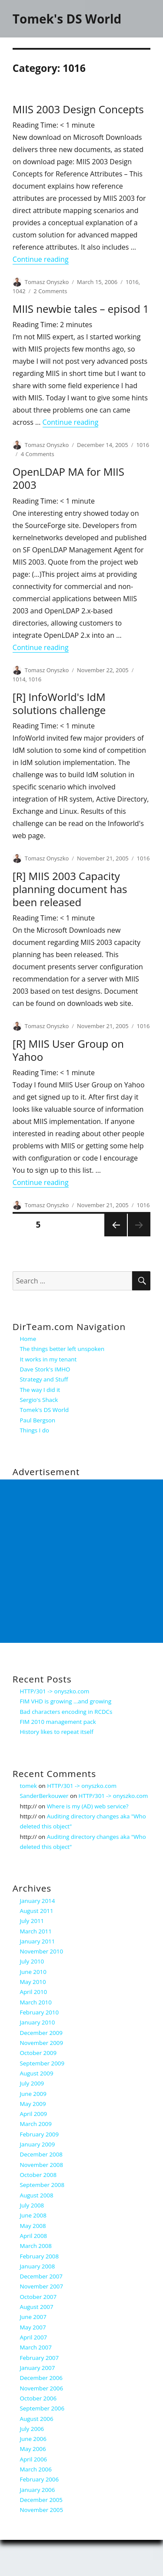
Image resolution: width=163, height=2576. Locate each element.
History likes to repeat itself (56, 1732)
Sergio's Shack (39, 1400)
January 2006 (37, 2490)
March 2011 (36, 1931)
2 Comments (50, 291)
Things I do (34, 1430)
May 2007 (33, 2327)
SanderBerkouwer (44, 1796)
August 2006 (36, 2419)
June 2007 (33, 2317)
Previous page (115, 1235)
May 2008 (33, 2226)
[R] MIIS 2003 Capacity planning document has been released (70, 889)
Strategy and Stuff (44, 1379)
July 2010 (32, 1961)
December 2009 (41, 2033)
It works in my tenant (48, 1359)
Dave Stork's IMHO (45, 1369)
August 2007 (36, 2307)
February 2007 (39, 2358)
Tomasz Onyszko (47, 282)
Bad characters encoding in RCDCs (66, 1712)
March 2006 (36, 2469)
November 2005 (41, 2510)
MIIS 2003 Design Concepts (78, 109)
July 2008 (32, 2205)
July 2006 (32, 2429)
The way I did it (40, 1390)
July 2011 (32, 1921)
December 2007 (41, 2276)
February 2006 (39, 2479)
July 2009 (32, 2083)
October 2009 (38, 2053)
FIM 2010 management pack (58, 1722)
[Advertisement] (81, 1561)
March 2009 (36, 2124)
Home (28, 1339)
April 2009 (33, 2114)
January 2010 (37, 2022)
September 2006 (42, 2408)
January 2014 (37, 1901)
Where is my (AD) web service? (88, 1806)
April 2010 (33, 1992)
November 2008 (41, 2165)
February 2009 (39, 2134)
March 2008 (36, 2246)
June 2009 (33, 2094)
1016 (132, 282)
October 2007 (38, 2297)
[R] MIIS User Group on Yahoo (68, 1050)
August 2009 (36, 2073)
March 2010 (36, 2002)
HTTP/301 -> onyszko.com (55, 1691)
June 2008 (33, 2215)
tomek (28, 1786)
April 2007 (33, 2337)
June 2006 (33, 2439)
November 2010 (41, 1951)
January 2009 (37, 2144)
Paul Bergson (38, 1420)
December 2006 (41, 2378)
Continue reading (41, 259)
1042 (19, 291)
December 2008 (41, 2154)
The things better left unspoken (62, 1349)
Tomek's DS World (67, 18)
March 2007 (36, 2347)
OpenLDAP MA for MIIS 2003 (68, 478)
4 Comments (37, 454)
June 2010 (33, 1972)
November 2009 (41, 2043)
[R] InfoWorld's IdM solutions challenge (59, 703)
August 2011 (36, 1911)
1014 (19, 679)
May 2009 (33, 2104)
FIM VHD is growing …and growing (66, 1701)
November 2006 (41, 2388)
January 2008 (37, 2266)
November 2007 (41, 2286)
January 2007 (37, 2368)
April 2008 (33, 2236)
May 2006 (33, 2449)
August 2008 (36, 2195)
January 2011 (37, 1941)
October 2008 (38, 2175)
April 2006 (33, 2459)
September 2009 (42, 2063)
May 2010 (33, 1982)
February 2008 (39, 2256)
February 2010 (39, 2012)
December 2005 (41, 2500)
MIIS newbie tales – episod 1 (81, 308)
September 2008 (42, 2185)
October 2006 (38, 2398)
